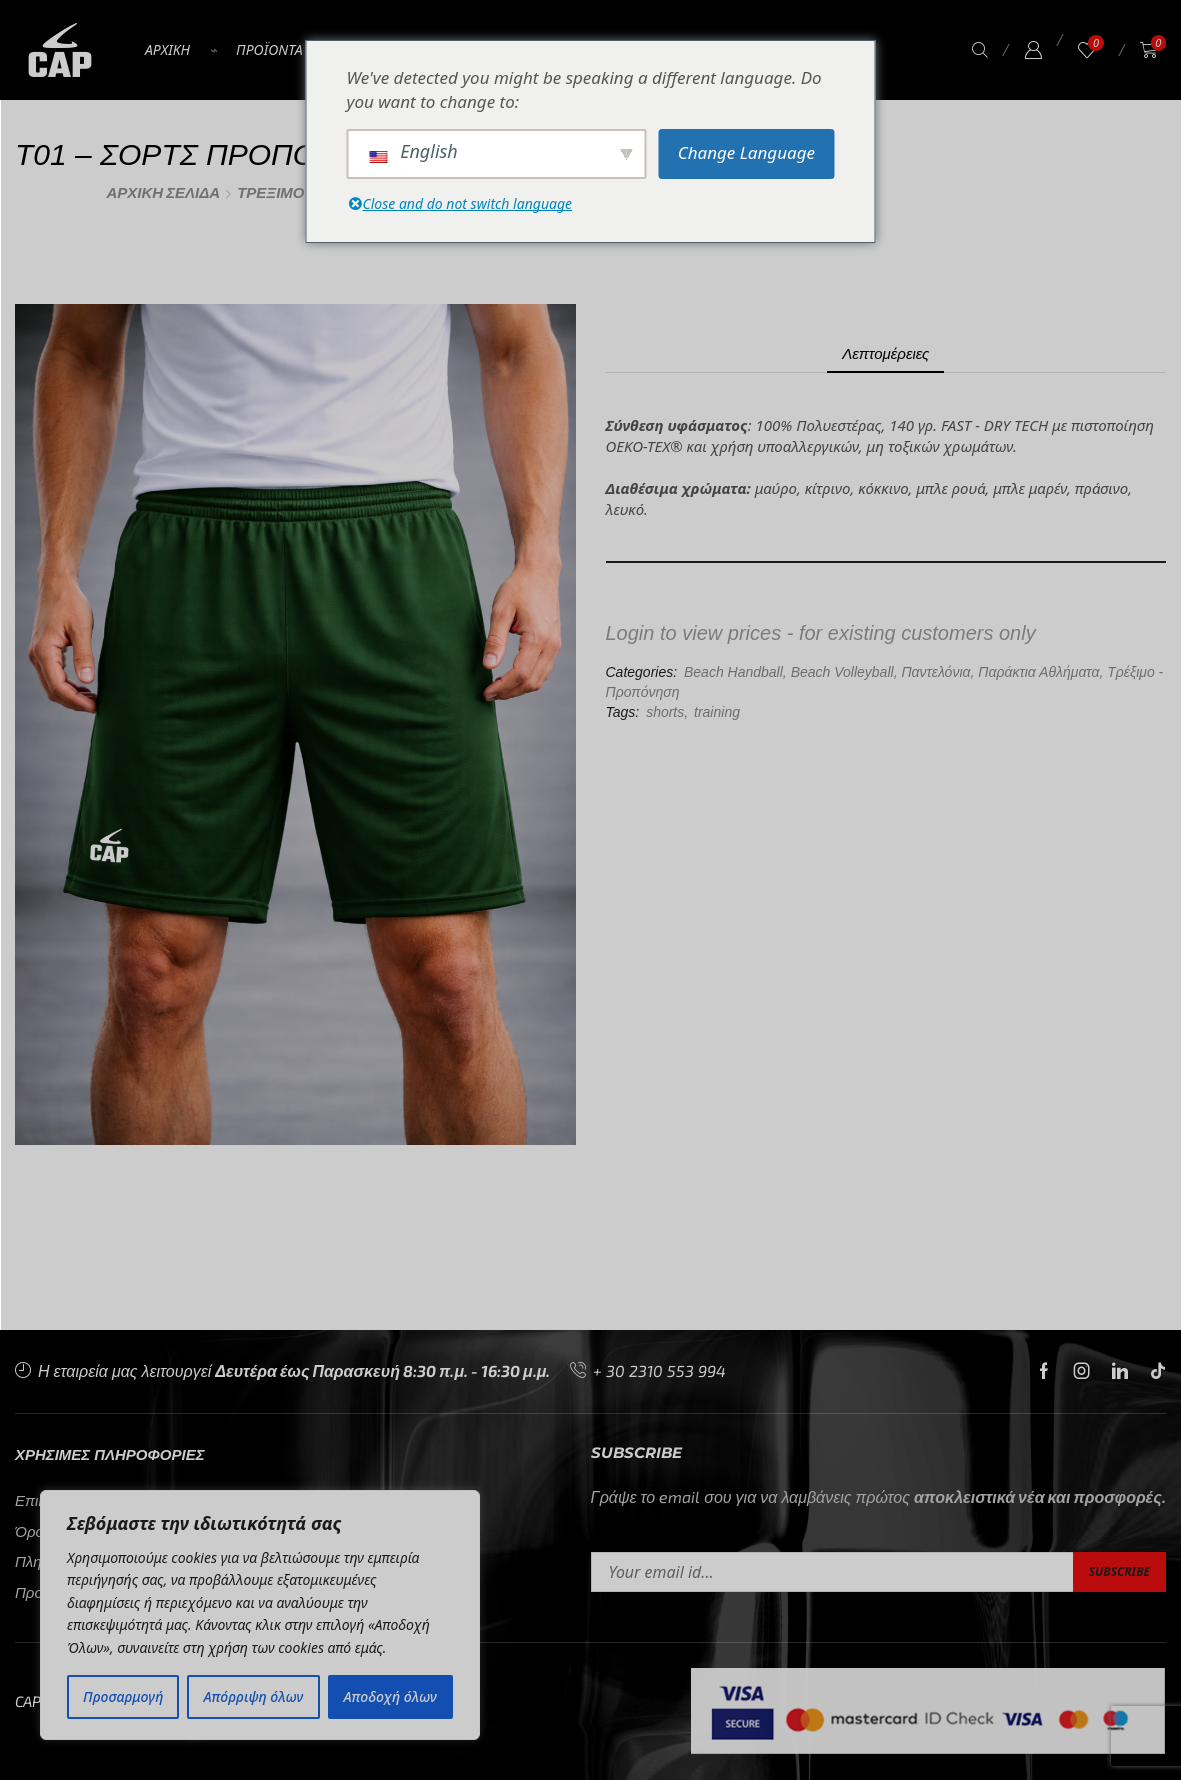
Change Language (746, 152)
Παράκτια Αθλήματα (1038, 672)
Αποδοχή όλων (390, 1696)
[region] (260, 1615)
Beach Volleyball (842, 672)
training (717, 712)
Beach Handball (733, 672)
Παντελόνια (935, 672)
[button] (980, 50)
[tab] (885, 353)
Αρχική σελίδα (164, 192)
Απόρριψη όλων (254, 1696)
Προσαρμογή (123, 1696)
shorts (665, 712)
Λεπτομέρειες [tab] (885, 353)
